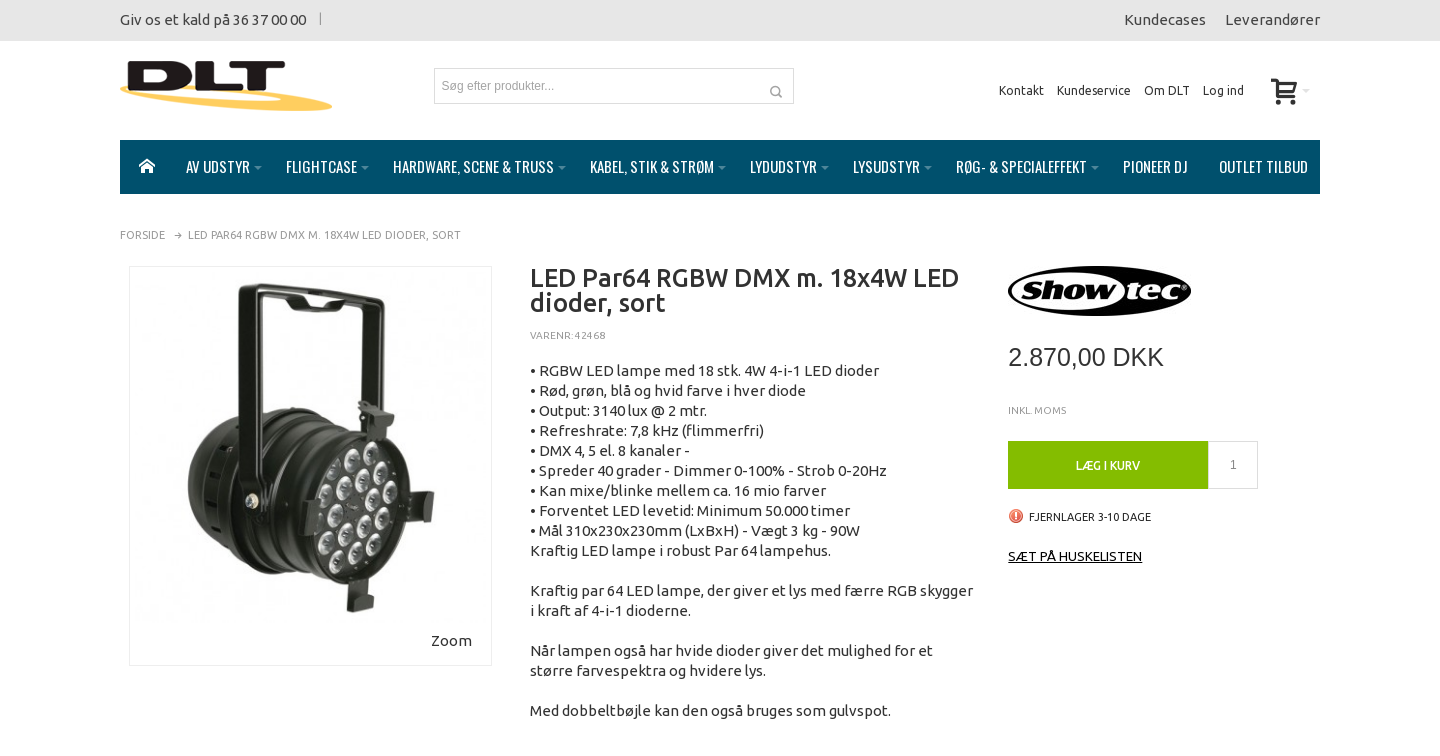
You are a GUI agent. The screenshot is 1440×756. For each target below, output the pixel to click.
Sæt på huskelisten (1075, 536)
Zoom (451, 620)
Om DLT (1167, 90)
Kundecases (1165, 19)
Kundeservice (1094, 90)
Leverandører (1272, 19)
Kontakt (1021, 90)
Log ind (1223, 90)
